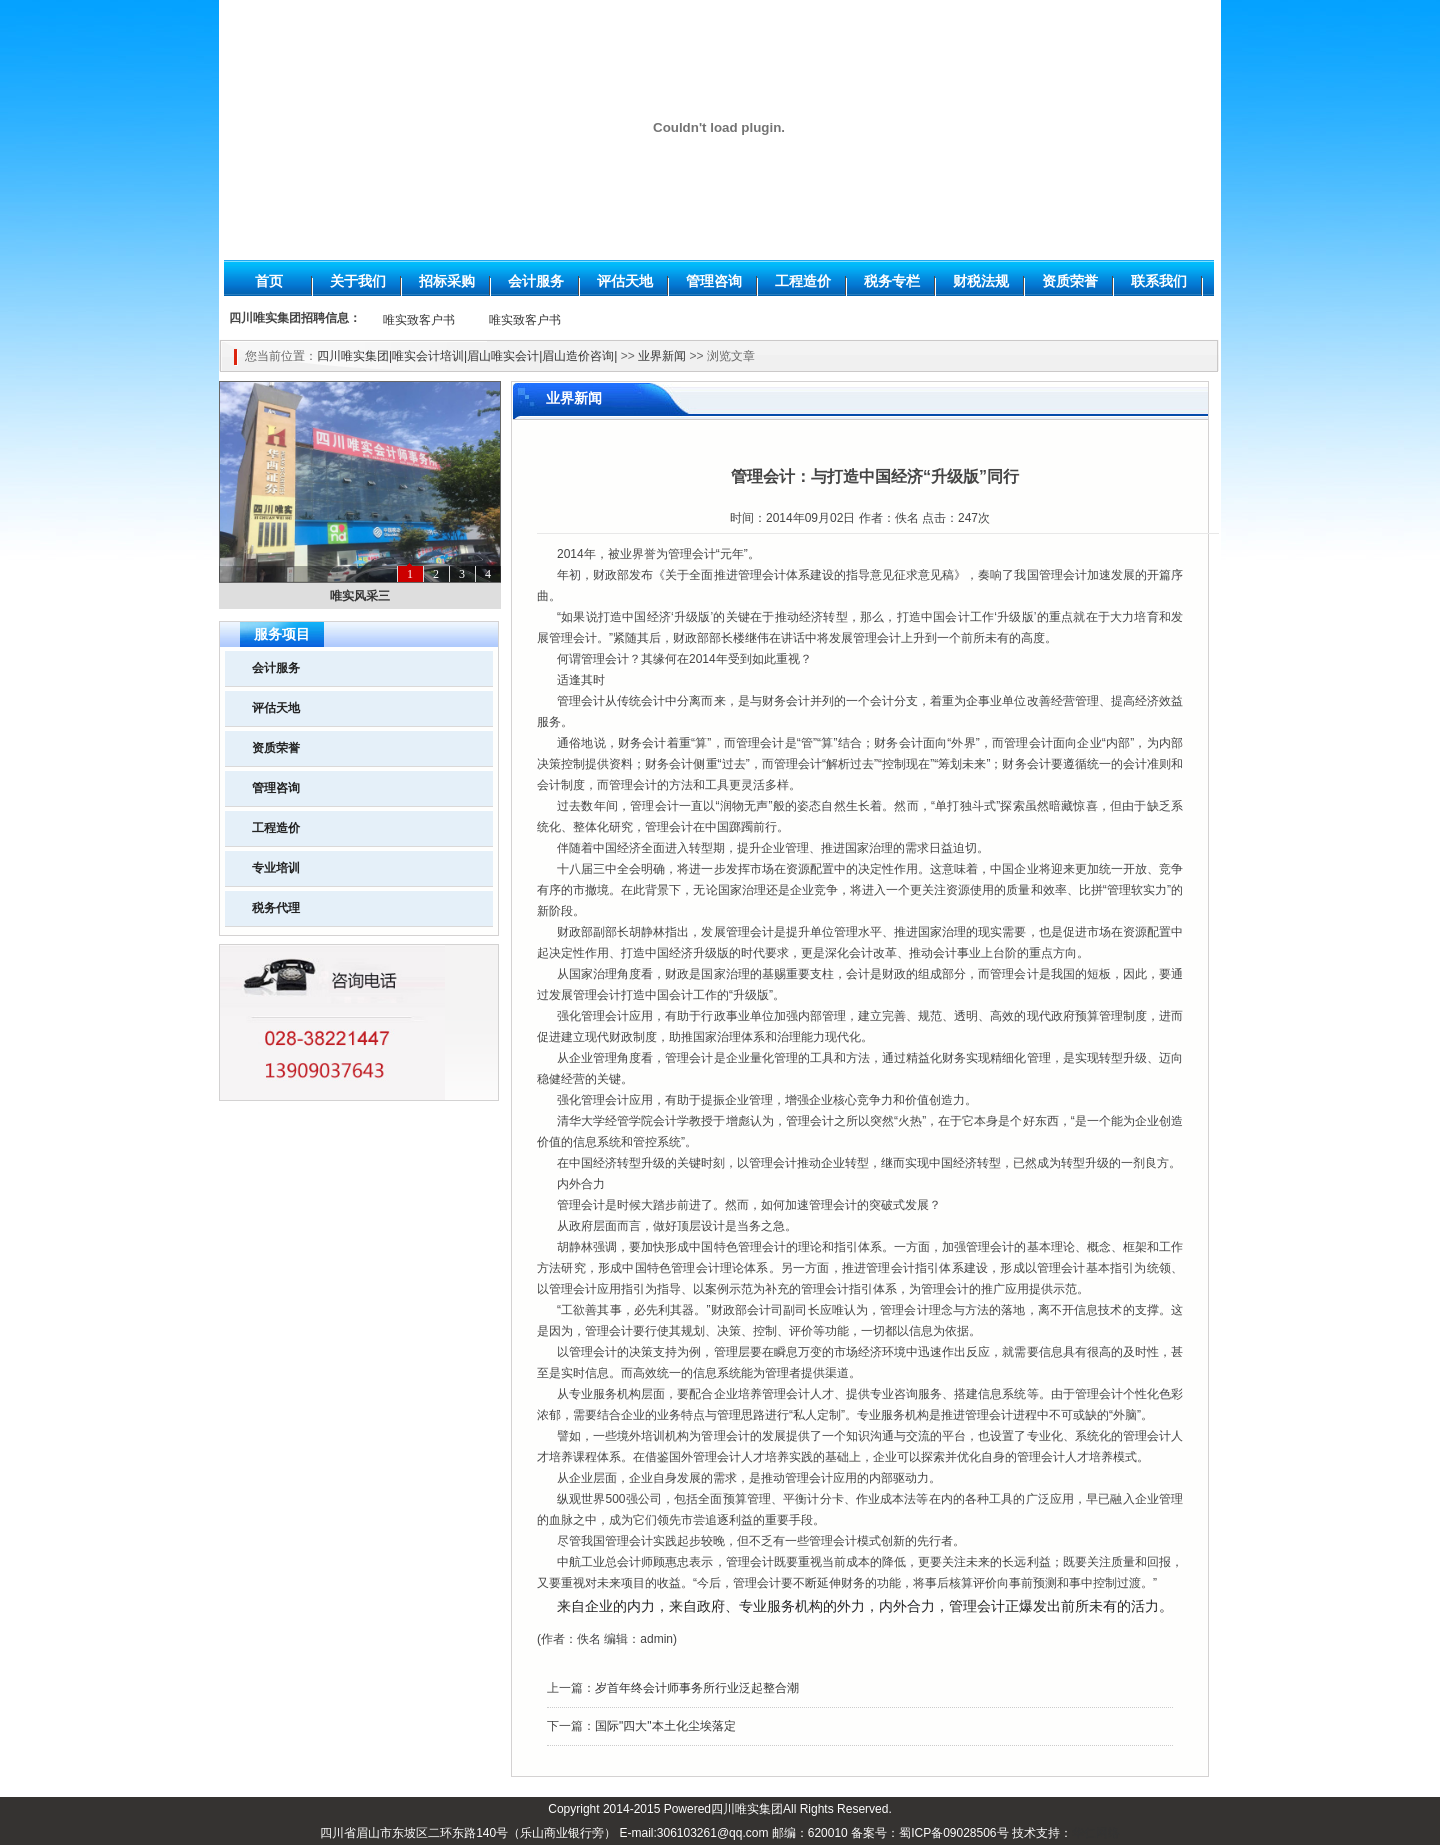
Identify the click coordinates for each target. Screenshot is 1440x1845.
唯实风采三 (360, 596)
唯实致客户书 (419, 320)
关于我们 (358, 281)
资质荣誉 (1070, 281)
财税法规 (981, 281)
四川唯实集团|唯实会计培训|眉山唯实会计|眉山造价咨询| (467, 356)
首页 (269, 281)
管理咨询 (714, 281)
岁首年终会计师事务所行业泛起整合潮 (697, 1688)
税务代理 (276, 908)
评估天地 (625, 281)
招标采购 (447, 281)
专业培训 (276, 868)
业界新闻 (662, 356)
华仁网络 (1096, 1833)
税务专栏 (892, 281)
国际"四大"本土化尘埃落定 (665, 1726)
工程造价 (803, 281)
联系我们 (1159, 281)
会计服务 (536, 281)
